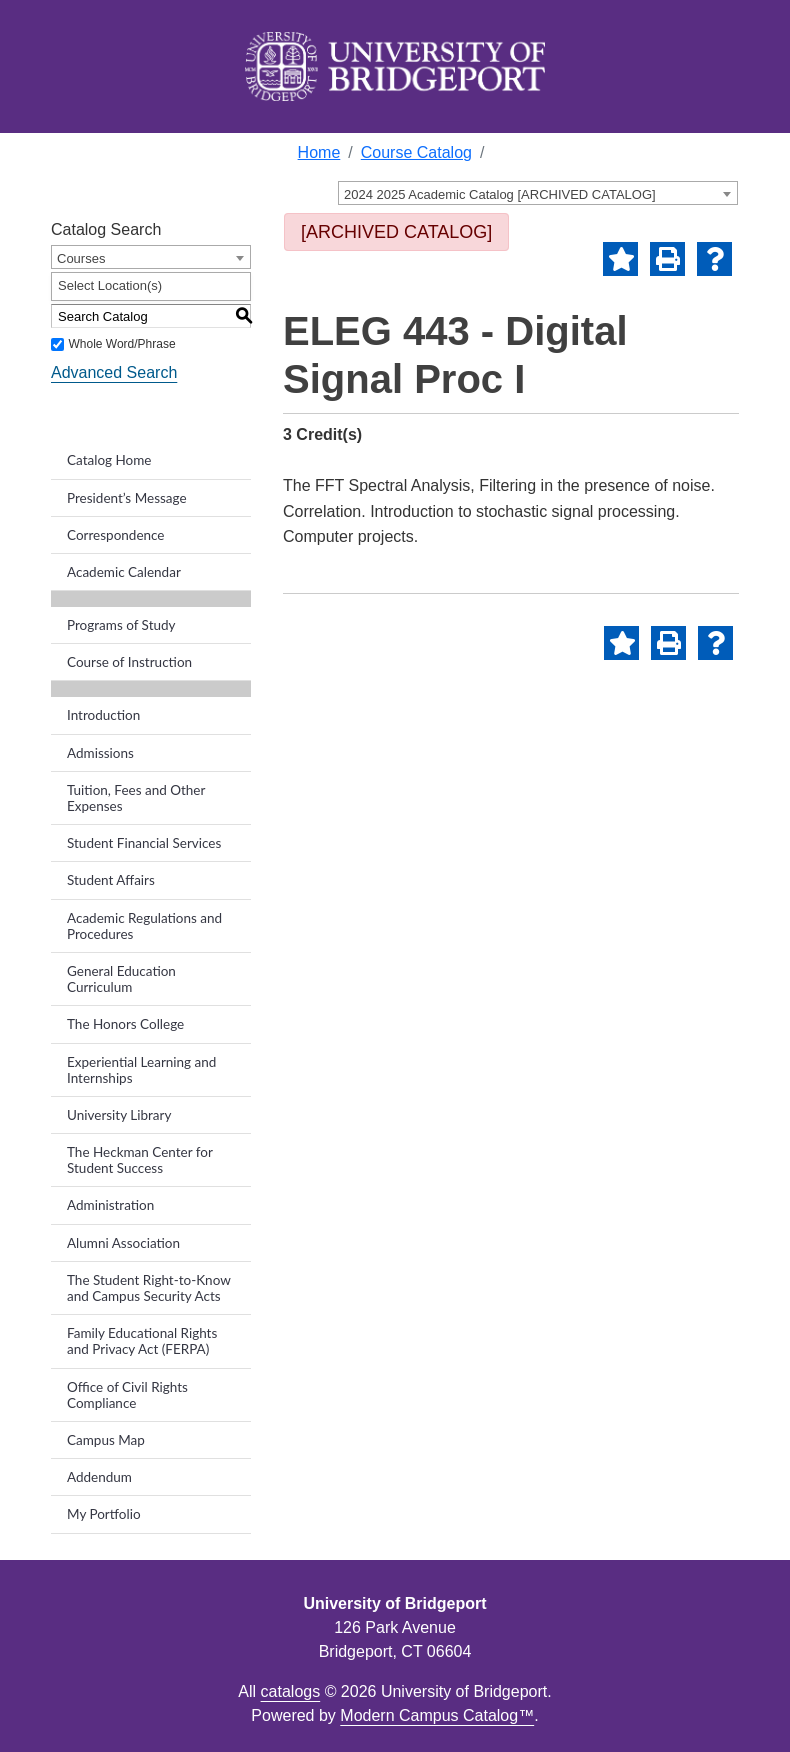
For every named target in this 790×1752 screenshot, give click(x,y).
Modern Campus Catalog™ (437, 1715)
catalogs (291, 1691)
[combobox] (538, 193)
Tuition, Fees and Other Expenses (136, 798)
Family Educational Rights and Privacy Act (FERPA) (142, 1341)
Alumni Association (123, 1243)
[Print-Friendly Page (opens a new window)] (667, 259)
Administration (110, 1205)
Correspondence (116, 535)
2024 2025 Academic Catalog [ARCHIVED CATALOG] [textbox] (500, 194)
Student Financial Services (144, 843)
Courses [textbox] (81, 258)
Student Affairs (111, 880)
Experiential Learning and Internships (141, 1070)
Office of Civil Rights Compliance (127, 1395)
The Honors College (125, 1024)
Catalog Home (109, 460)
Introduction (103, 715)
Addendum (99, 1477)
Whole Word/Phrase (121, 344)
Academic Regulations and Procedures (144, 926)
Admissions (100, 753)
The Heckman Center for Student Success (140, 1160)
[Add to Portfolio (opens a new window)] (620, 259)
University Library (119, 1115)
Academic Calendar (124, 572)
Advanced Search (114, 372)
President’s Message (127, 498)
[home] (395, 66)
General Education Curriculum (121, 979)
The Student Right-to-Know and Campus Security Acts (149, 1288)
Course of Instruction (129, 662)
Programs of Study (121, 625)
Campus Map (106, 1440)
